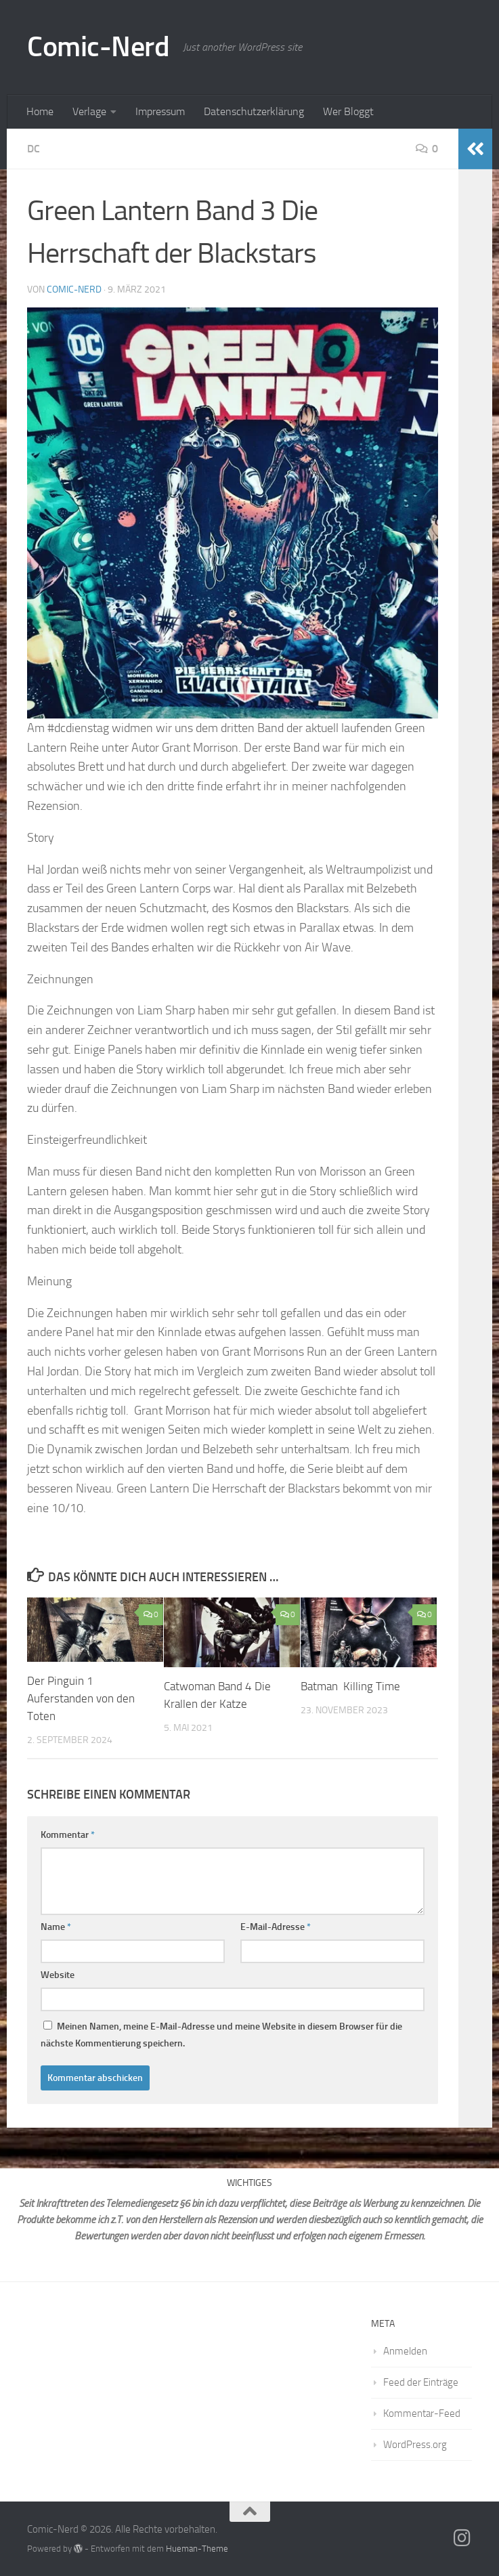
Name (56, 1926)
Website (57, 1974)
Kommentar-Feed (421, 2413)
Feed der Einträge (420, 2382)
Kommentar (68, 1834)
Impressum (160, 111)
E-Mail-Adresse (275, 1926)
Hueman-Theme (197, 2548)
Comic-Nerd (98, 47)
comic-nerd (74, 289)
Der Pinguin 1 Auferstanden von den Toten (81, 1698)
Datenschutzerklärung (254, 111)
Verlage (89, 111)
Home (39, 111)
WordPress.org (415, 2444)
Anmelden (405, 2350)
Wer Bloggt (348, 111)
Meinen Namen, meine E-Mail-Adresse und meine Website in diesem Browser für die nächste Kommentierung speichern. (221, 2034)
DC (33, 148)
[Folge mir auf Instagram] (462, 2537)
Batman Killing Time (350, 1686)
